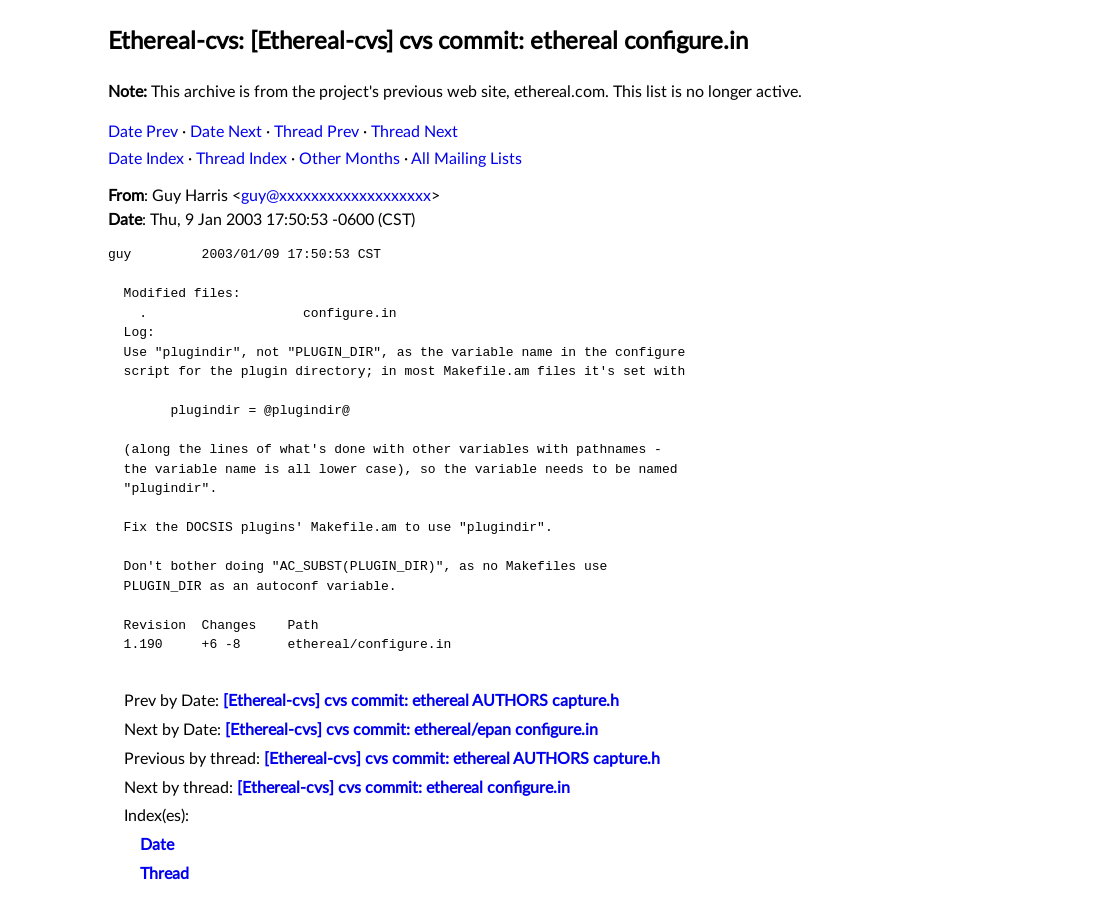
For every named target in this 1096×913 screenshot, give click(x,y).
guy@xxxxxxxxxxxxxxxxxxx (336, 196)
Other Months (349, 159)
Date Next (226, 132)
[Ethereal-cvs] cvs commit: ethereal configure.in (403, 788)
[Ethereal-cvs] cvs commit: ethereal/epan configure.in (411, 730)
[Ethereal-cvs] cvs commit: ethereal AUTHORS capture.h (421, 701)
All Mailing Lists (466, 159)
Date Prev (143, 132)
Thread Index (241, 159)
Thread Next (414, 132)
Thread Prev (316, 132)
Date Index (146, 159)
